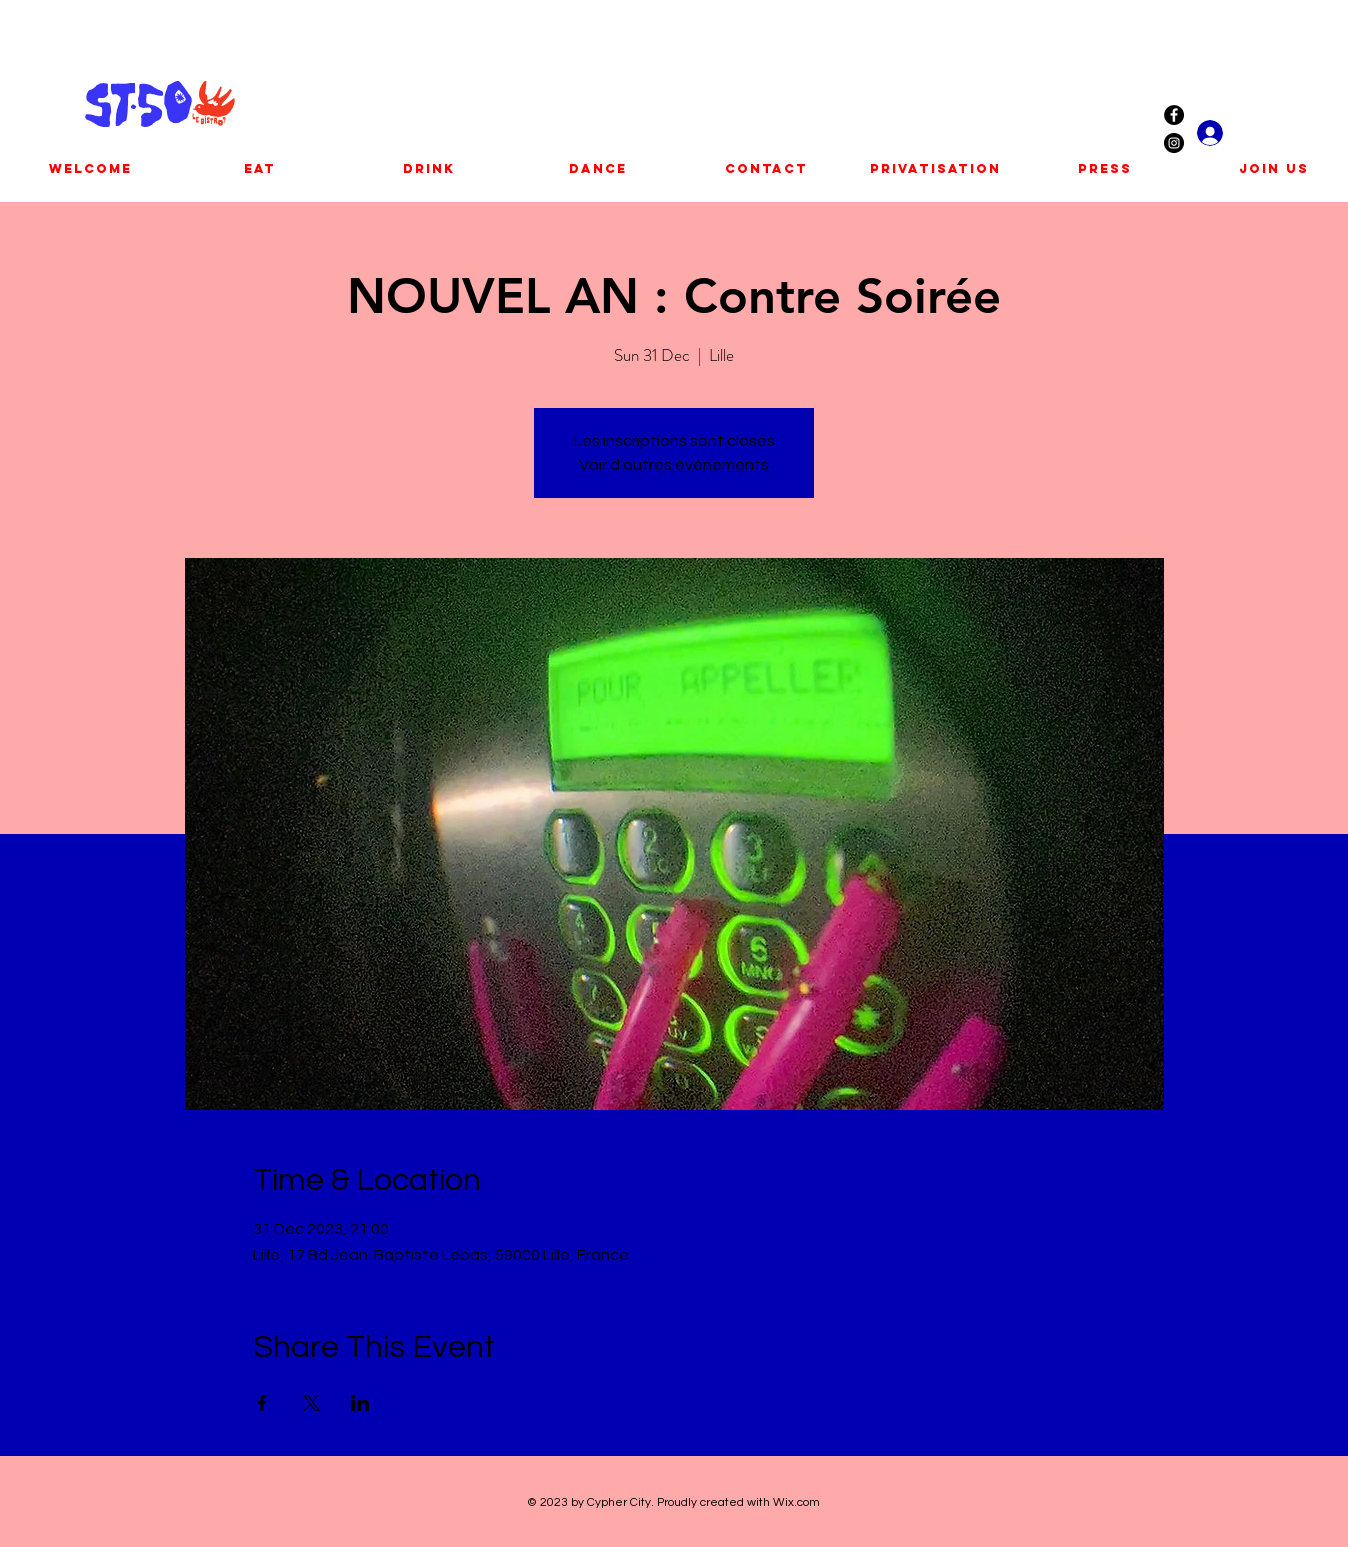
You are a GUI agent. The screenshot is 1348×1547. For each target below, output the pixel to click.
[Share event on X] (311, 1403)
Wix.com (796, 1502)
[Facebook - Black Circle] (1174, 115)
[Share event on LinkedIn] (360, 1403)
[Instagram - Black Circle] (1174, 143)
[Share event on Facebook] (262, 1403)
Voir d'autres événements (674, 465)
